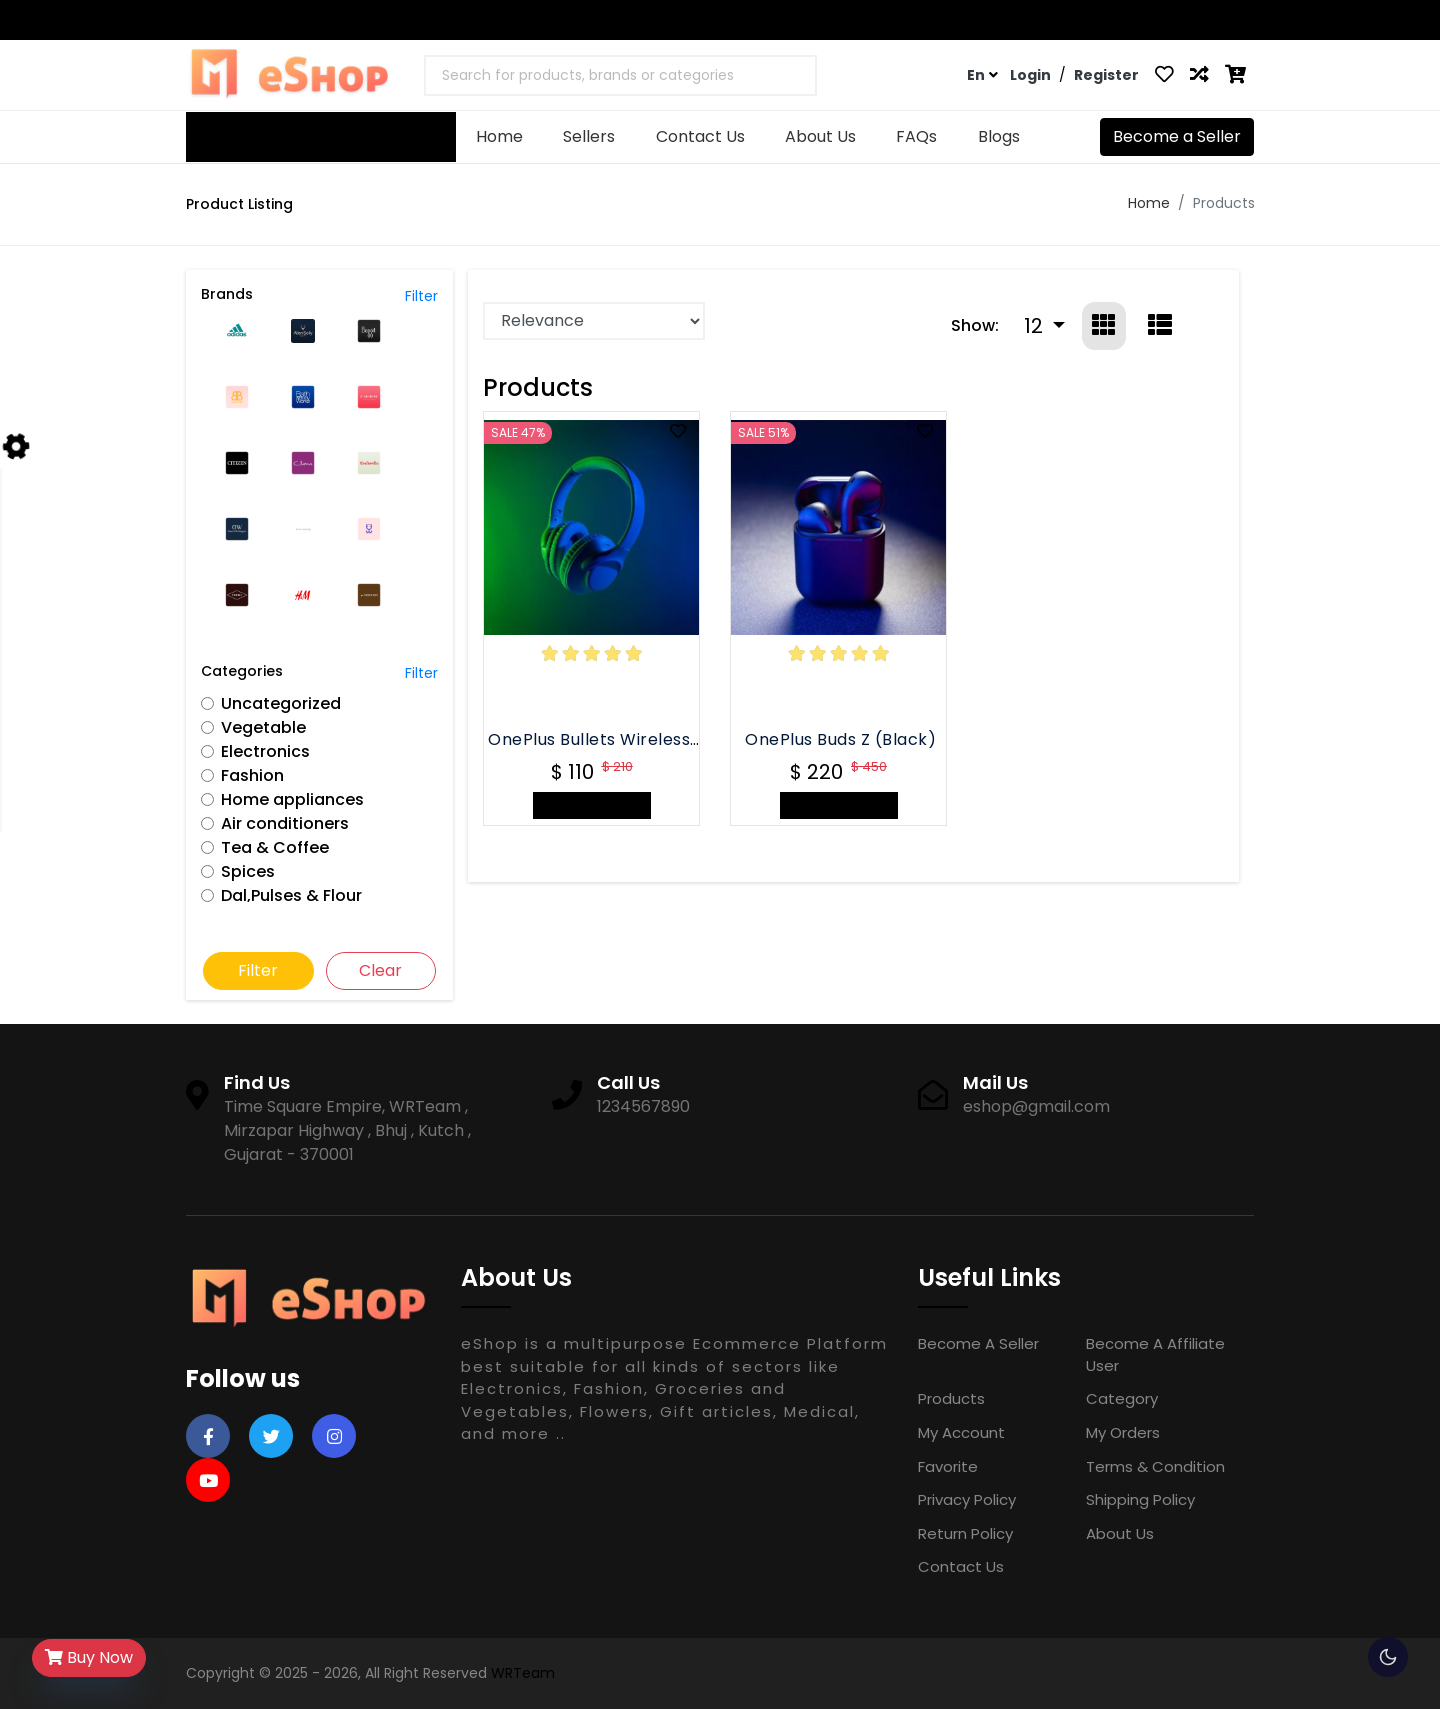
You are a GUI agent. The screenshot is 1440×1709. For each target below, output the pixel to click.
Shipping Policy (1140, 1499)
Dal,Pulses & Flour (291, 895)
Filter (421, 296)
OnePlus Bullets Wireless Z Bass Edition (647, 739)
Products (951, 1398)
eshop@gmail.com (401, 20)
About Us (820, 136)
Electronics (265, 751)
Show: (975, 325)
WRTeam (523, 1673)
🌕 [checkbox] (1388, 1657)
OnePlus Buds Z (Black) (840, 739)
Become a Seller (1177, 136)
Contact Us (1149, 20)
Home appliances (292, 799)
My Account (961, 1432)
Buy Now (89, 1657)
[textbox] (584, 75)
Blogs (999, 136)
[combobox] (620, 75)
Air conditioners (285, 823)
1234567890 (247, 20)
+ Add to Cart (592, 805)
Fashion (252, 775)
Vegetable (263, 727)
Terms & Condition (1155, 1466)
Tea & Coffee (275, 847)
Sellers (589, 136)
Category (1122, 1398)
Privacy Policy (967, 1499)
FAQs (1228, 20)
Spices (248, 871)
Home (499, 136)
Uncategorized (281, 703)
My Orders (1123, 1432)
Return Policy (965, 1533)
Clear (380, 970)
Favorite (948, 1466)
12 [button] (1036, 326)
